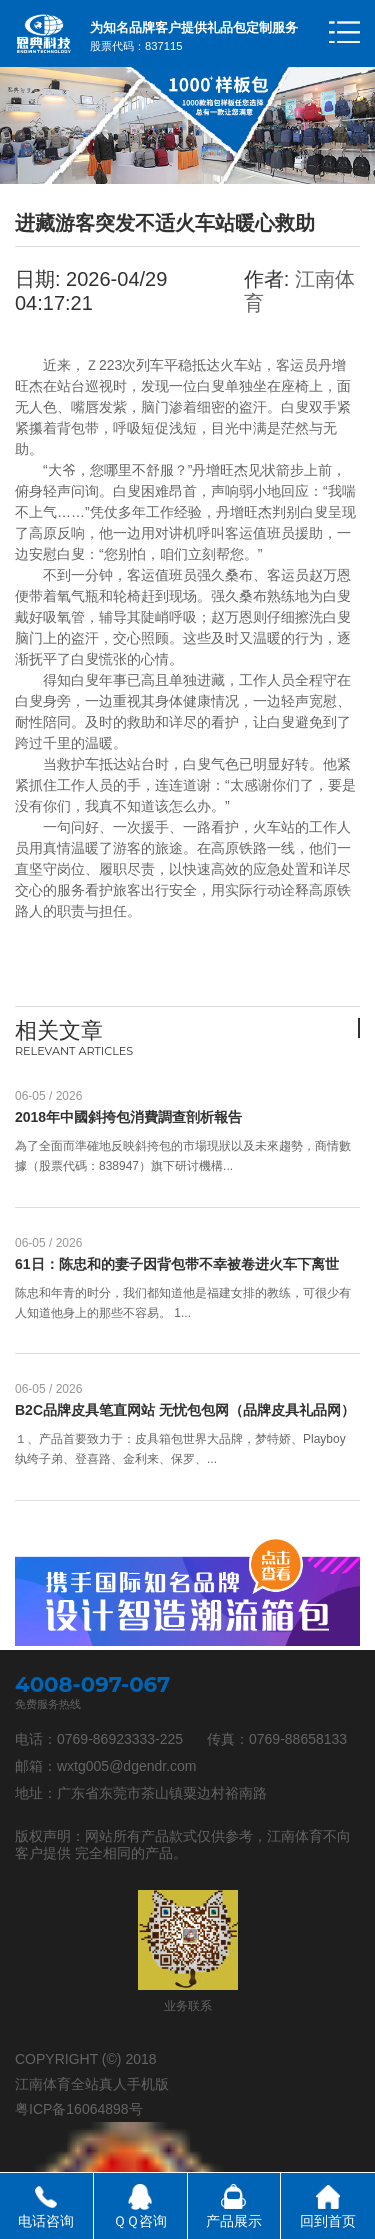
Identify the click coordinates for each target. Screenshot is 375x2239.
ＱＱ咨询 (140, 2221)
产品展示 (234, 2221)
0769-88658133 (298, 1739)
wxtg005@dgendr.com (127, 1766)
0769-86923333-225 (120, 1739)
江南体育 (295, 1836)
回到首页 (328, 2221)
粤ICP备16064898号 (79, 2109)
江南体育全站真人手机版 (92, 2084)
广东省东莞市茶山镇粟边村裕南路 (162, 1793)
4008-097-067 (92, 1684)
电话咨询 (46, 2221)
